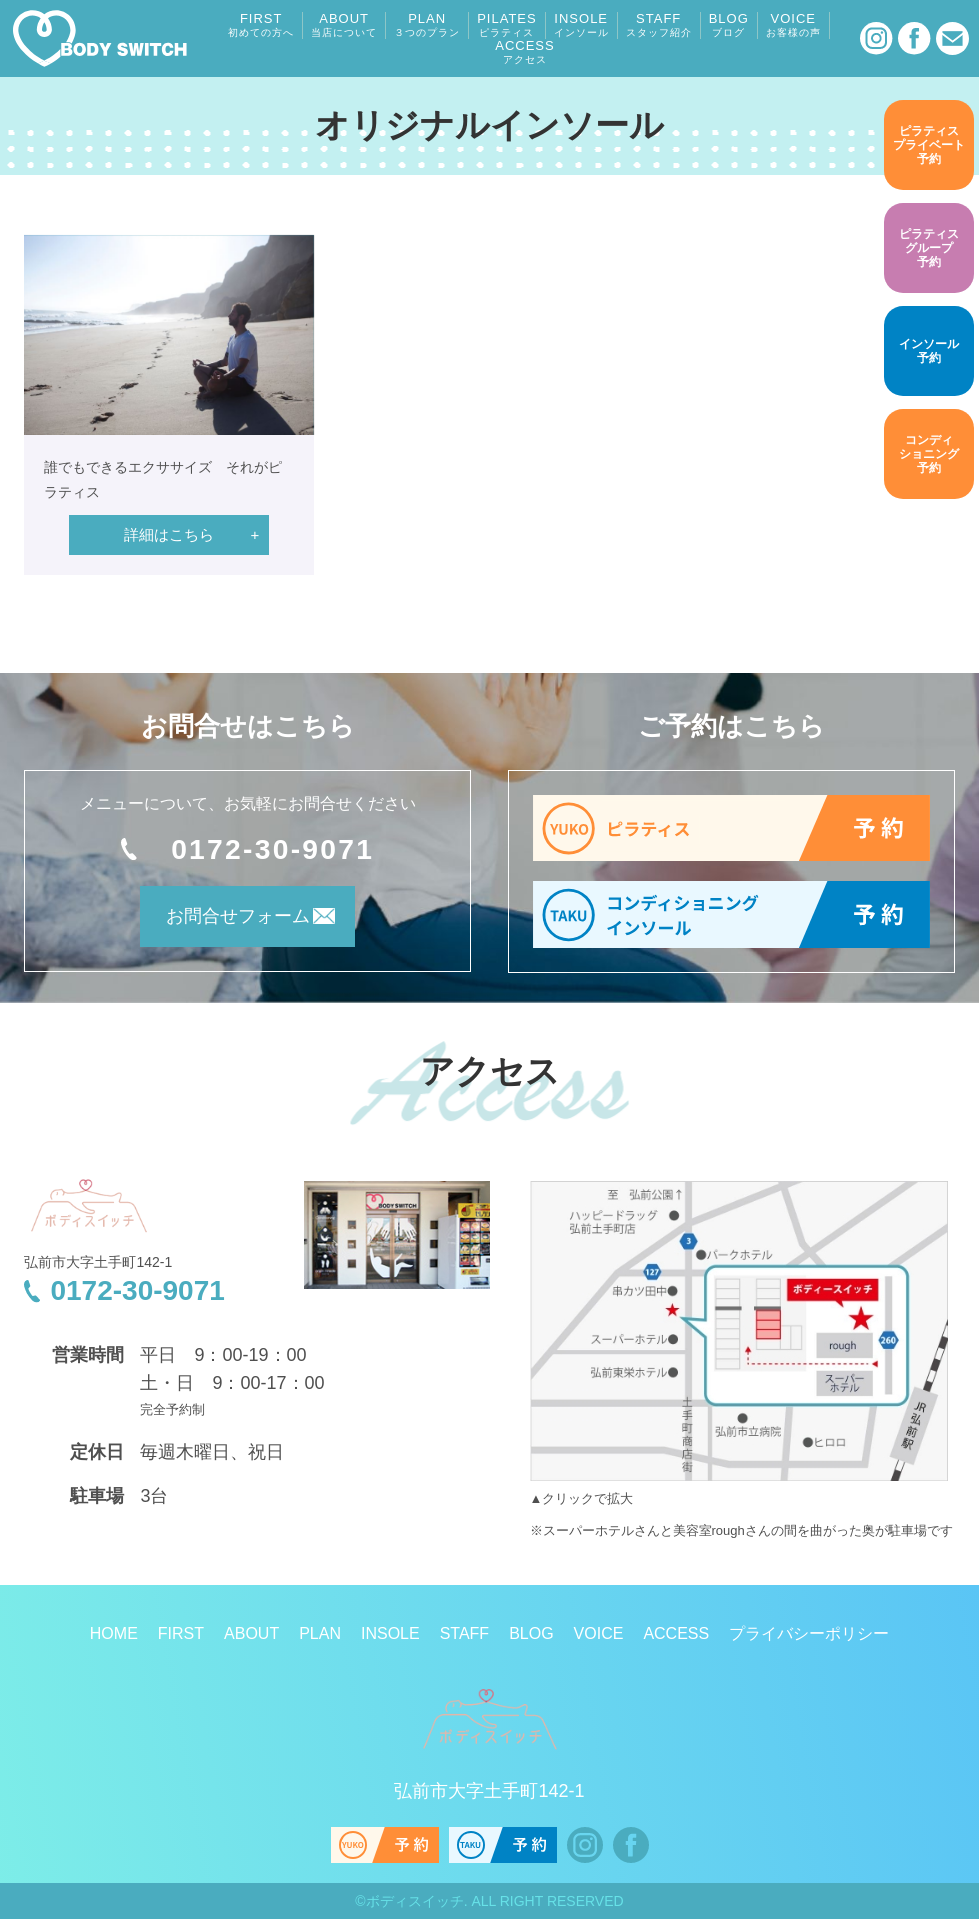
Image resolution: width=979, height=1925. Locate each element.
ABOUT (344, 25)
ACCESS (524, 52)
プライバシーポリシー (809, 1639)
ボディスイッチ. (417, 1907)
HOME (114, 1639)
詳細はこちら (169, 534)
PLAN (427, 25)
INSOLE (581, 25)
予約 (929, 144)
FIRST (261, 25)
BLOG (729, 25)
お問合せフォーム (221, 923)
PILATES (507, 25)
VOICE (793, 25)
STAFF (659, 25)
